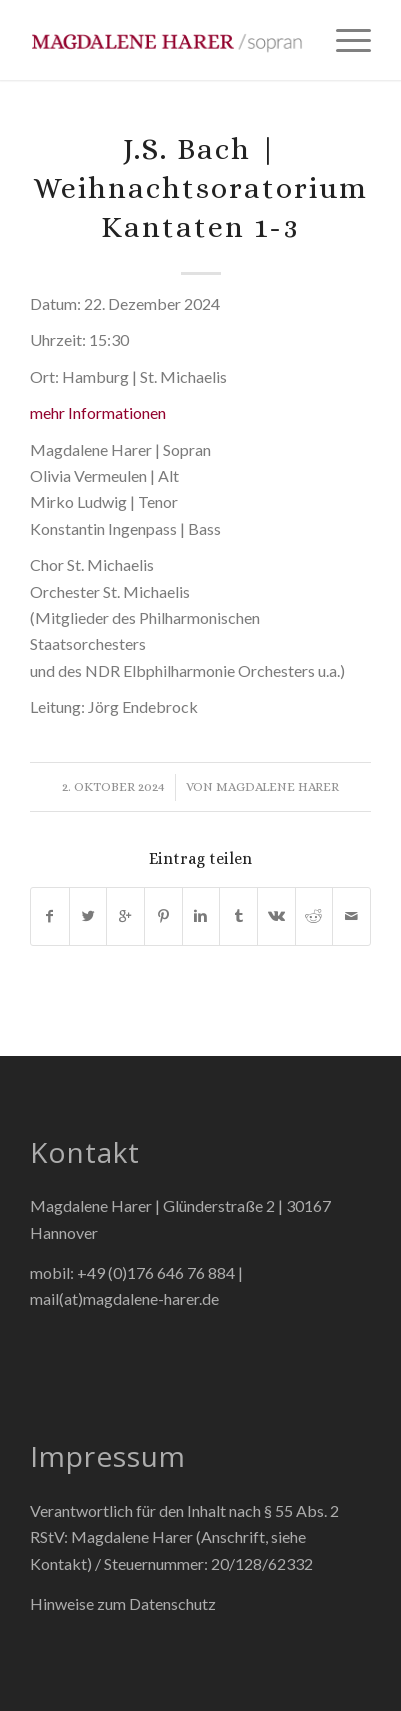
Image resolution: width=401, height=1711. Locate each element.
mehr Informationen (98, 412)
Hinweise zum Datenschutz (123, 1603)
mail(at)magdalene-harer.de (124, 1298)
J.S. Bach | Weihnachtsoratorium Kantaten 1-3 (200, 188)
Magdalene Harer (277, 786)
